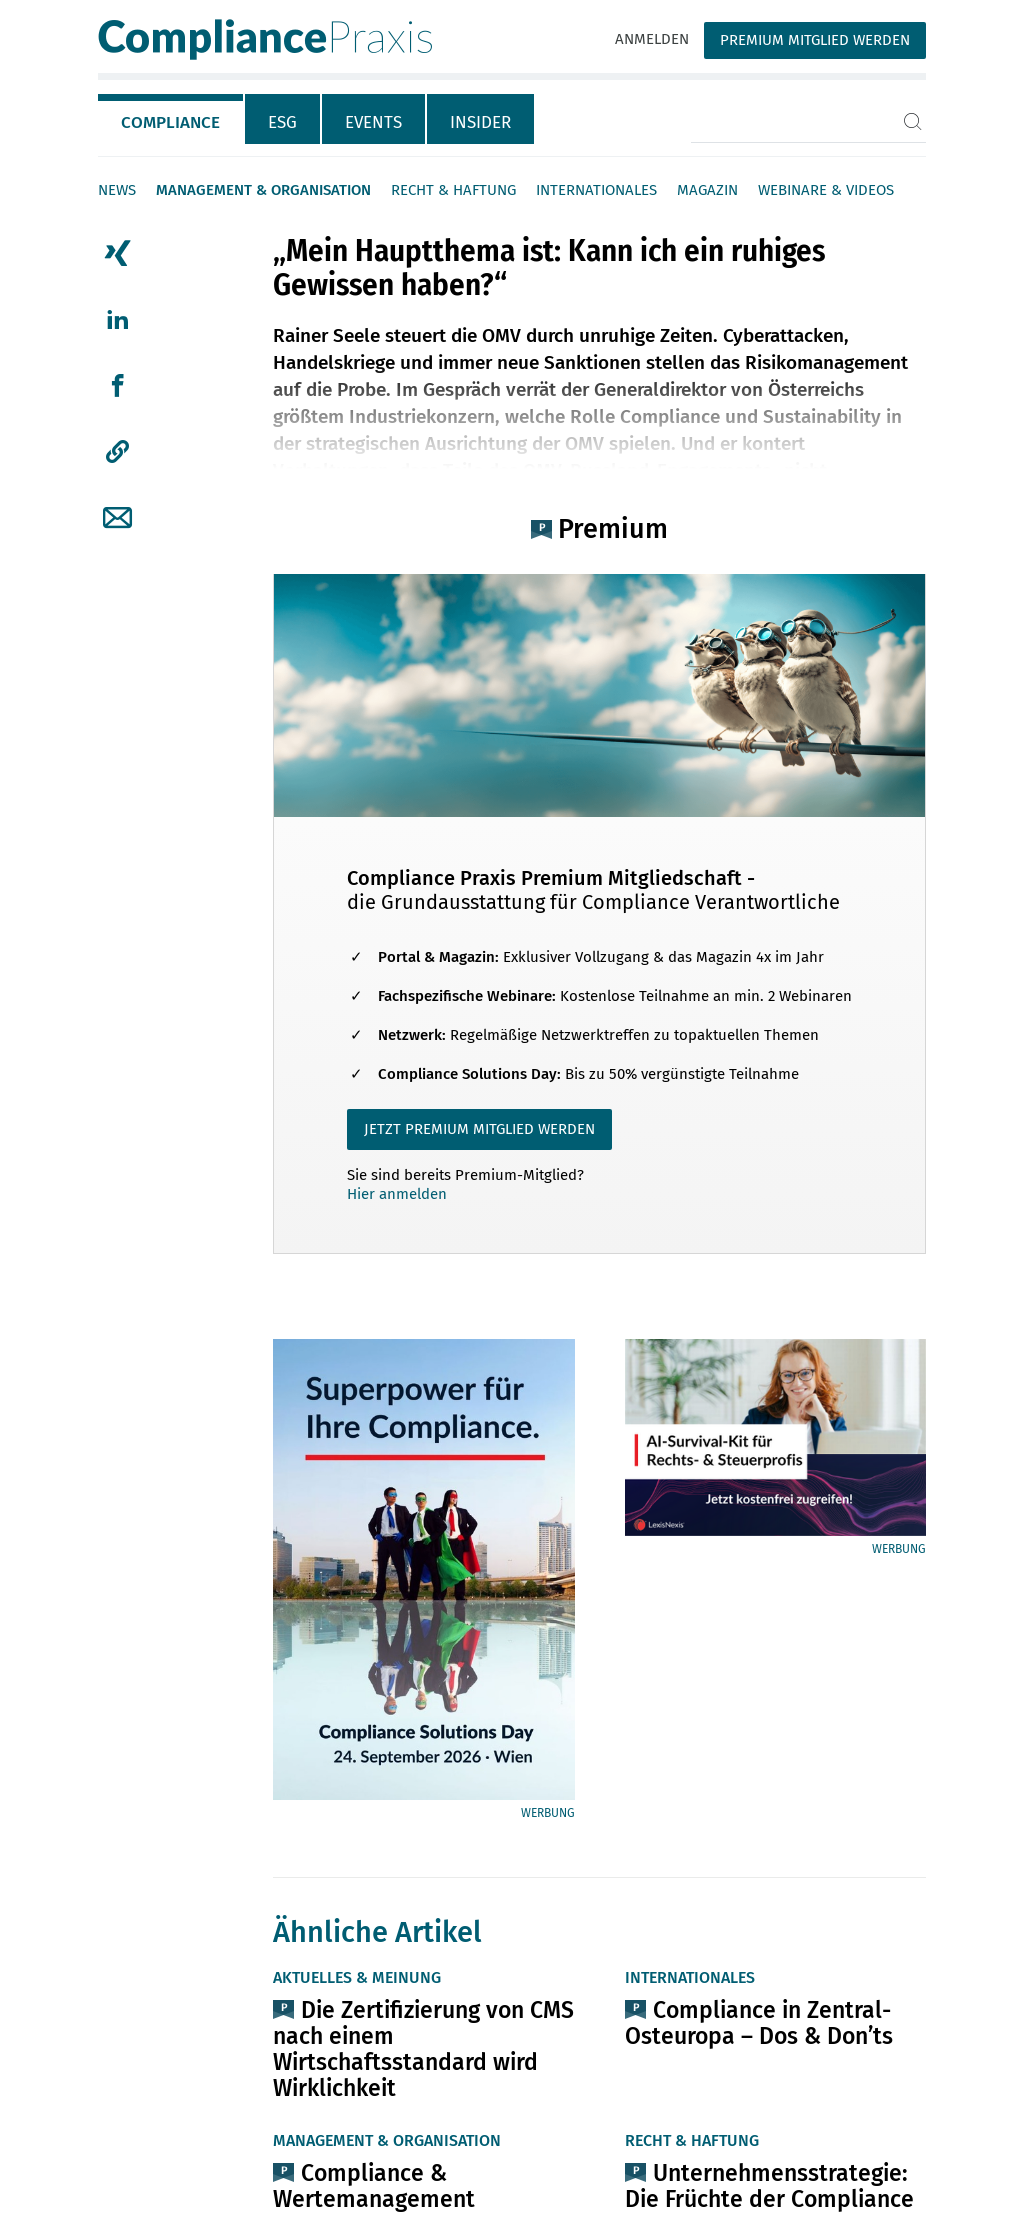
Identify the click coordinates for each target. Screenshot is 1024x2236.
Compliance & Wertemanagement (374, 2186)
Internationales (596, 190)
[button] (117, 452)
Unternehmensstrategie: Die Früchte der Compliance (769, 2186)
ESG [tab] (282, 122)
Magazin (707, 190)
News (117, 190)
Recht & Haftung (453, 190)
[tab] (171, 119)
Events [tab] (373, 122)
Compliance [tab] (170, 122)
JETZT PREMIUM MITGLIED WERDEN (479, 1129)
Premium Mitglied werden (815, 40)
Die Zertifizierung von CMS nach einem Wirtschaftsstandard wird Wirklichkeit (423, 2049)
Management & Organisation (263, 190)
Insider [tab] (480, 122)
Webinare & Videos (826, 190)
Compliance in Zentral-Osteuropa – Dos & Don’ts (759, 2023)
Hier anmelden (397, 1194)
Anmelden (652, 39)
